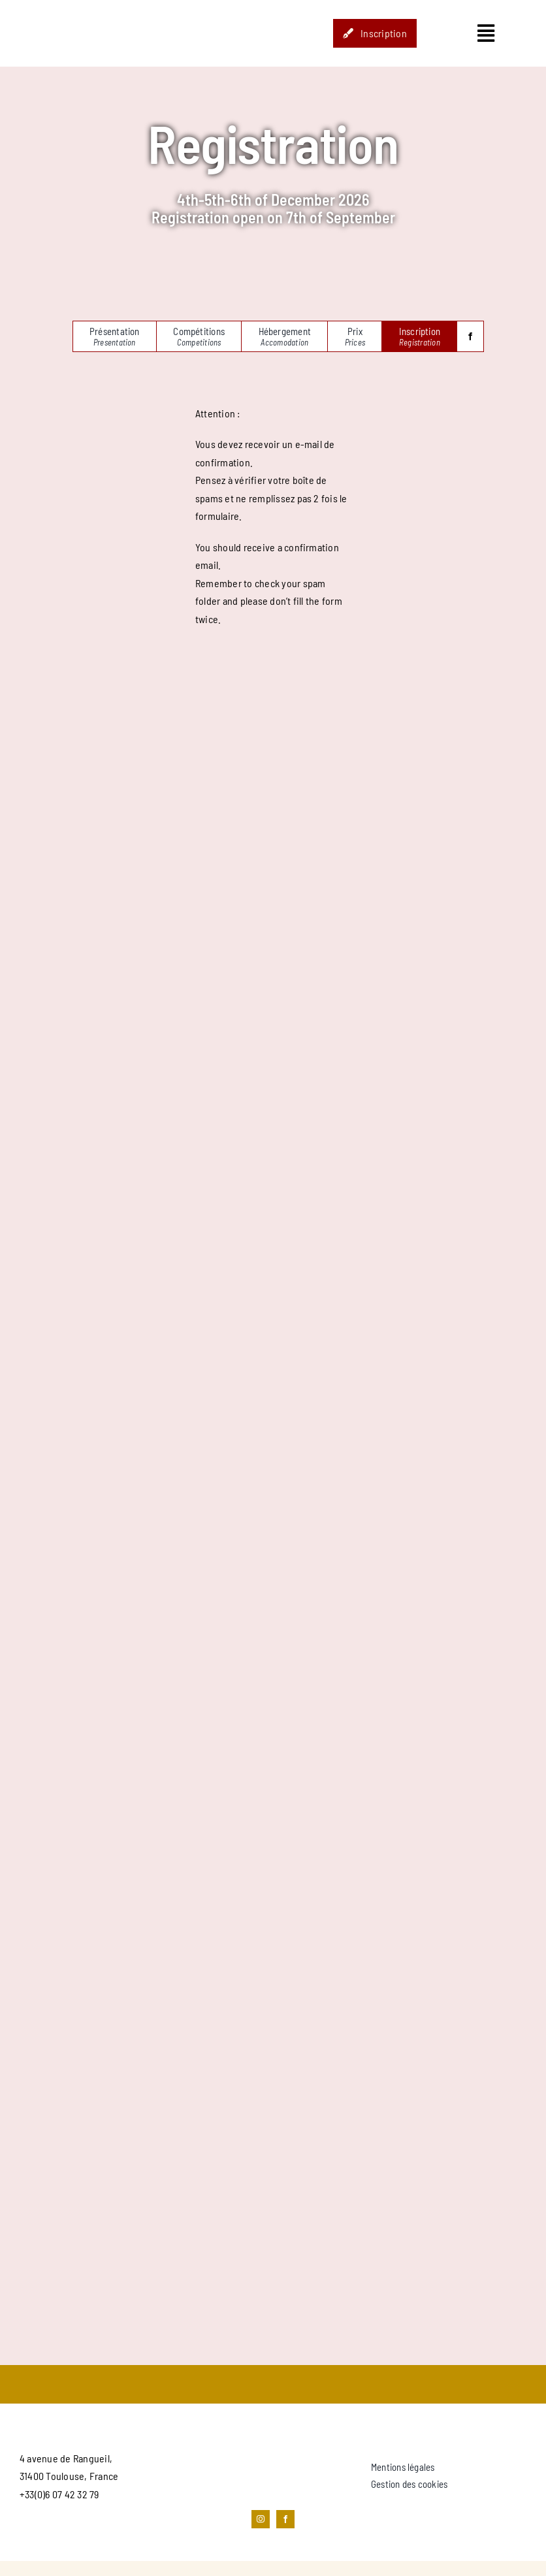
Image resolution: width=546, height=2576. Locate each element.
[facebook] (470, 336)
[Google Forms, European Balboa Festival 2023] (273, 1490)
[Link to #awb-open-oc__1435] (485, 33)
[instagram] (260, 2519)
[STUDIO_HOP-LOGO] (84, 8)
